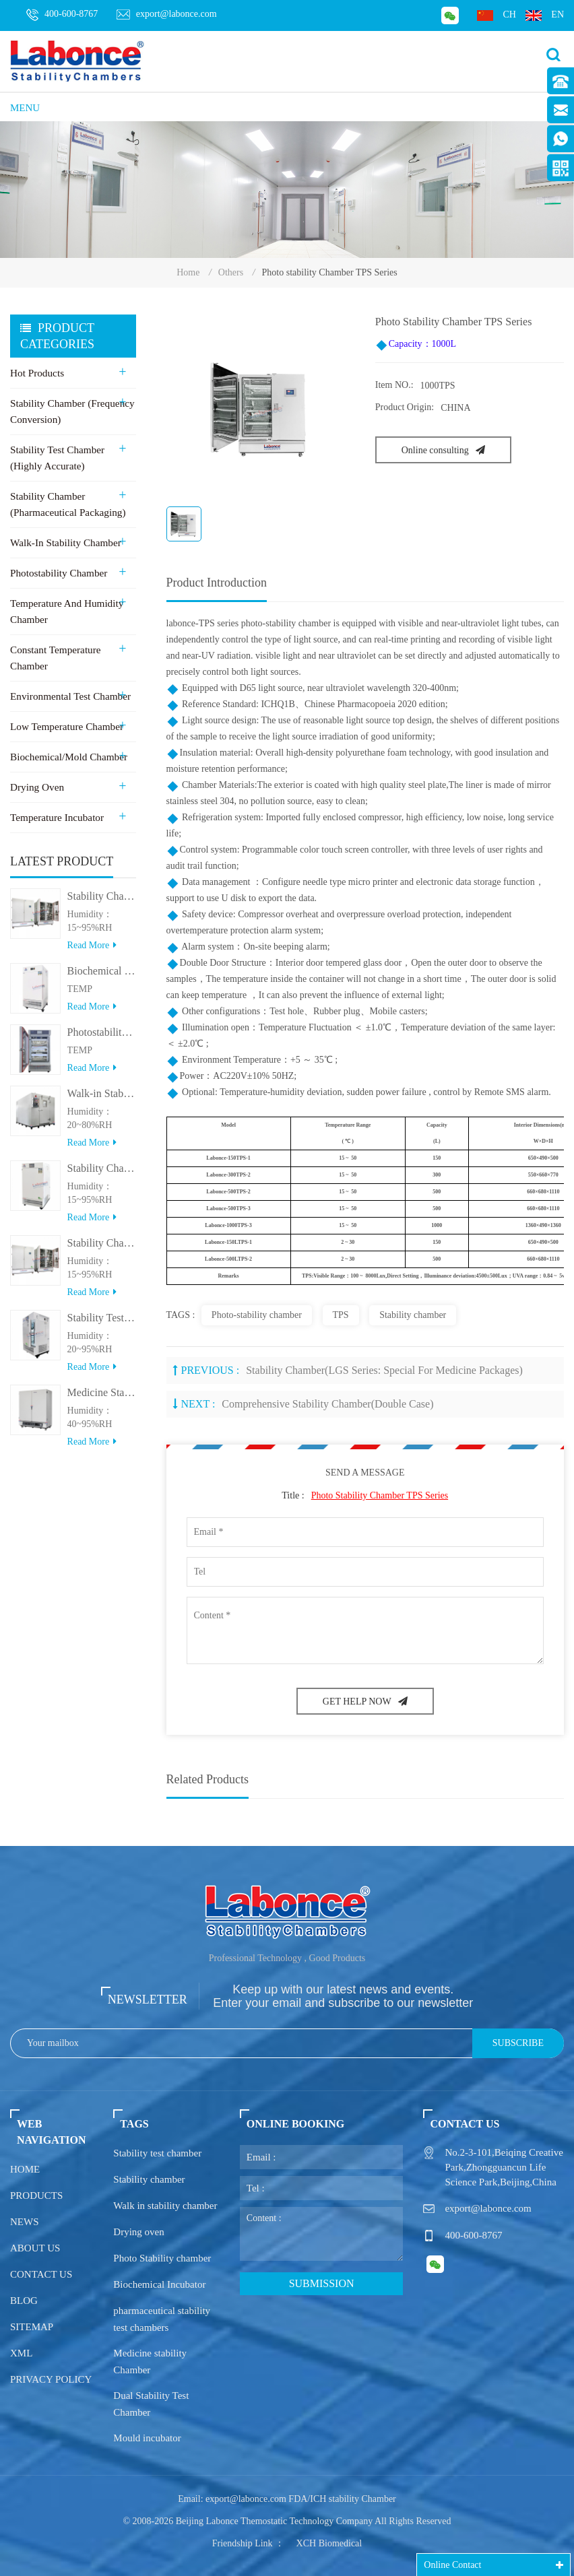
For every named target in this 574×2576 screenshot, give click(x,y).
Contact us (41, 2274)
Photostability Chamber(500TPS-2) (101, 1039)
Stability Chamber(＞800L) (101, 1249)
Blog (24, 2300)
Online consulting (443, 450)
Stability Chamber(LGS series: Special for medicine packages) (384, 1370)
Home (188, 272)
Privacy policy (51, 2379)
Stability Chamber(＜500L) (101, 1175)
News (24, 2221)
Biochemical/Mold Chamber (67, 757)
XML (21, 2353)
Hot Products (36, 373)
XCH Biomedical (329, 2543)
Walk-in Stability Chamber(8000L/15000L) (101, 1100)
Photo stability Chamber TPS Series (380, 1495)
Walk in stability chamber (165, 2205)
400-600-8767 (62, 15)
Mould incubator (147, 2438)
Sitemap (31, 2326)
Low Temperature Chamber (65, 726)
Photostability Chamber (58, 573)
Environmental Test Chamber (69, 696)
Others (230, 272)
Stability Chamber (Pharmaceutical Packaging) (67, 504)
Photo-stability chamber (257, 1315)
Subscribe (518, 2043)
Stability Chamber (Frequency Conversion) (71, 411)
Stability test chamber (157, 2153)
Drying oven (138, 2231)
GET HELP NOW (365, 1701)
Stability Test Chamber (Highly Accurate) (56, 457)
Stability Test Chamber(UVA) (101, 1324)
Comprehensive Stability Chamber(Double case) (327, 1404)
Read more (92, 952)
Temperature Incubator (56, 817)
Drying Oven (36, 787)
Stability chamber (412, 1315)
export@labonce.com (167, 14)
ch (496, 15)
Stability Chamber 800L (101, 903)
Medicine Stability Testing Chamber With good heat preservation (101, 1399)
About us (35, 2248)
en (544, 15)
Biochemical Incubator (159, 2284)
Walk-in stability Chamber (64, 542)
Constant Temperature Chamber (54, 658)
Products (36, 2195)
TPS (341, 1315)
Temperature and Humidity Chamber (66, 611)
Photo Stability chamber (162, 2258)
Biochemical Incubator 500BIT (101, 977)
